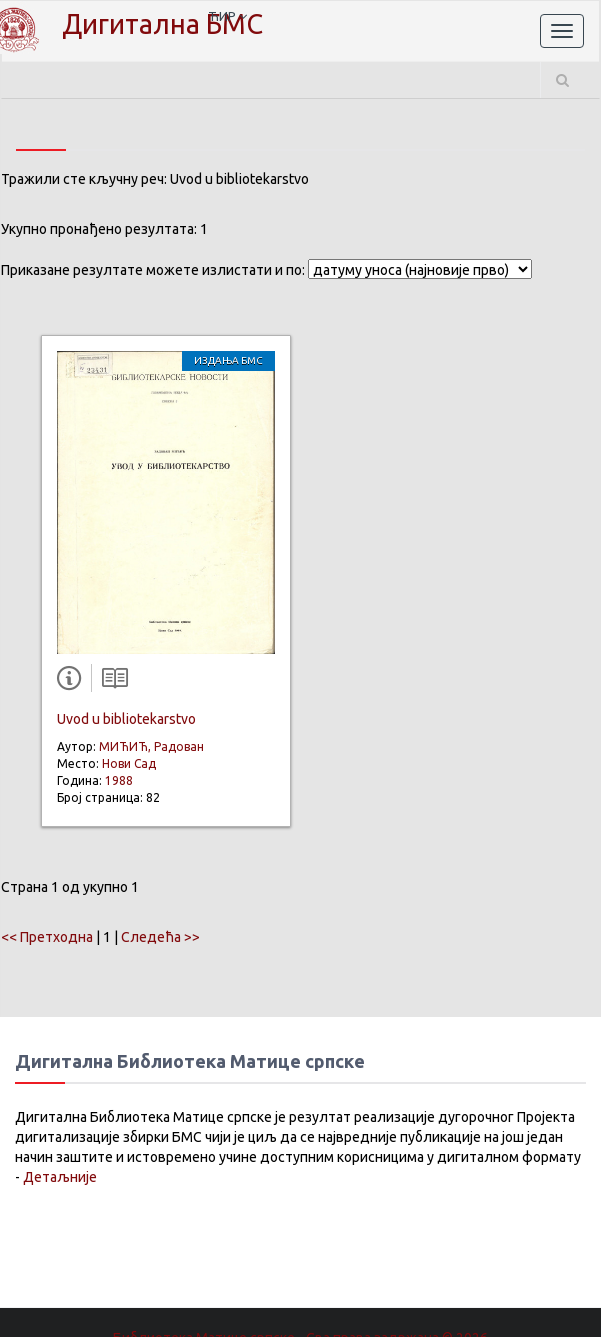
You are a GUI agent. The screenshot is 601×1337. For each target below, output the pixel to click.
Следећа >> (160, 937)
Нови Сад (129, 763)
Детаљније (60, 1177)
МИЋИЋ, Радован (151, 746)
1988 (119, 780)
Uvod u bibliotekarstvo (126, 719)
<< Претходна (47, 937)
